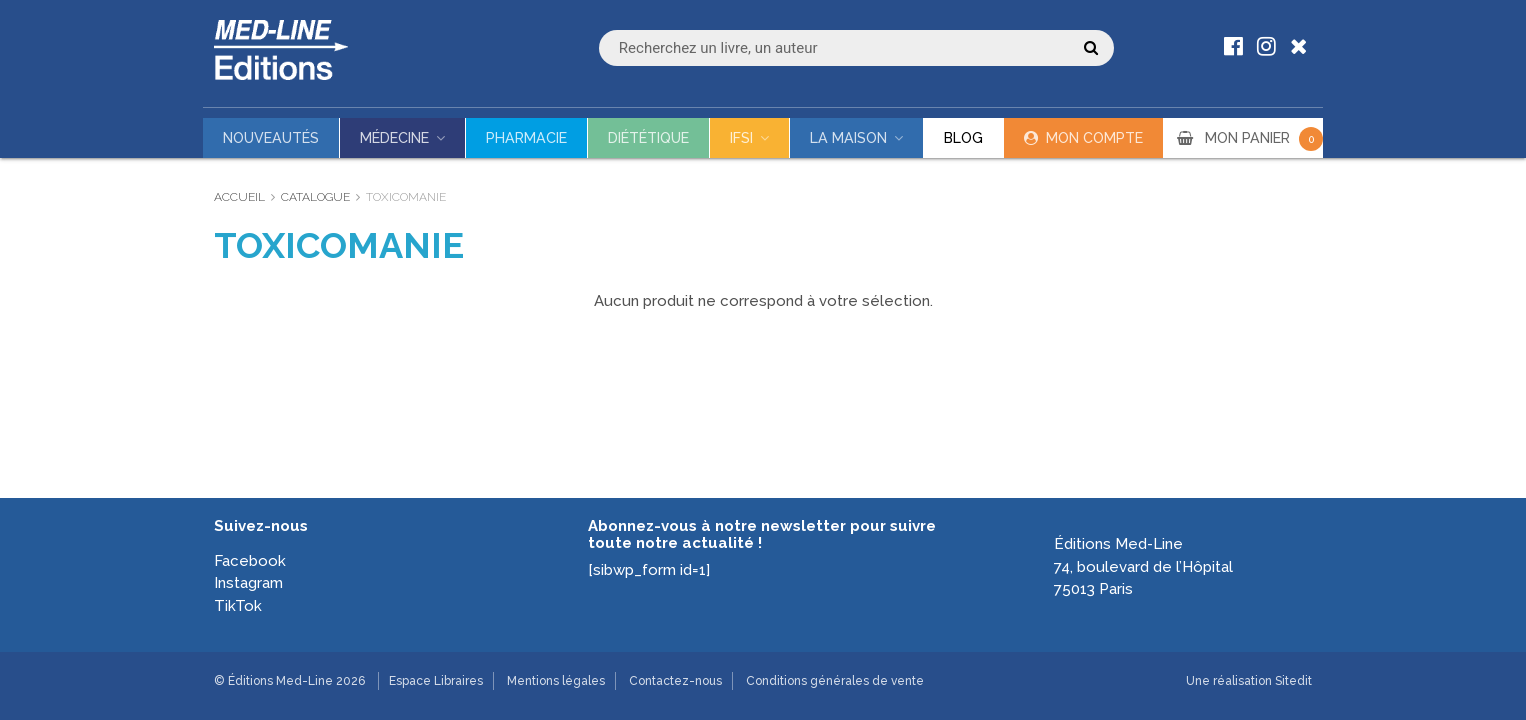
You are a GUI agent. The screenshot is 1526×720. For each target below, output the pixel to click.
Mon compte (1094, 138)
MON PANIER (1264, 138)
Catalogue (315, 197)
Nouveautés (271, 138)
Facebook (250, 561)
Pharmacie (526, 138)
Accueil (239, 197)
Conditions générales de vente (835, 681)
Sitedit (1293, 681)
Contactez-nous (675, 681)
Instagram (248, 583)
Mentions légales (556, 681)
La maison (848, 138)
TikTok (238, 606)
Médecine (394, 138)
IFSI (741, 138)
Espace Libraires (436, 681)
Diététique (648, 138)
